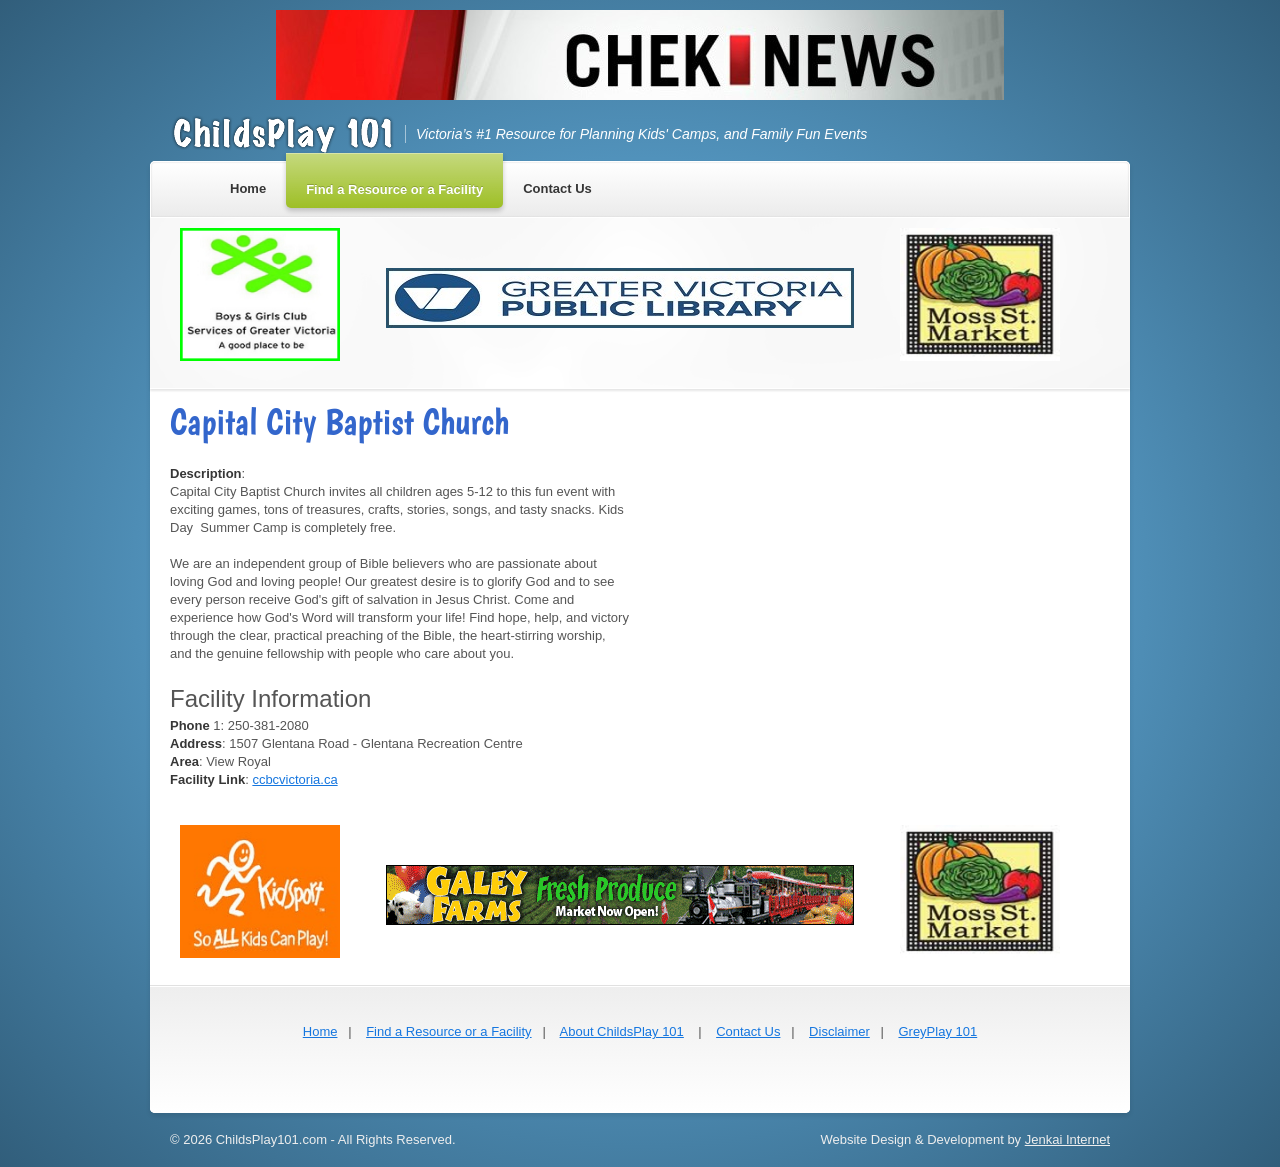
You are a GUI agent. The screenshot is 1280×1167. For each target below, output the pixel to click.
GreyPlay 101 (937, 1031)
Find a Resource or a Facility (448, 1031)
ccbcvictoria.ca (294, 779)
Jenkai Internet (1067, 1139)
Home (320, 1031)
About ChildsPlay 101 (622, 1031)
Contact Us (748, 1031)
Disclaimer (839, 1031)
